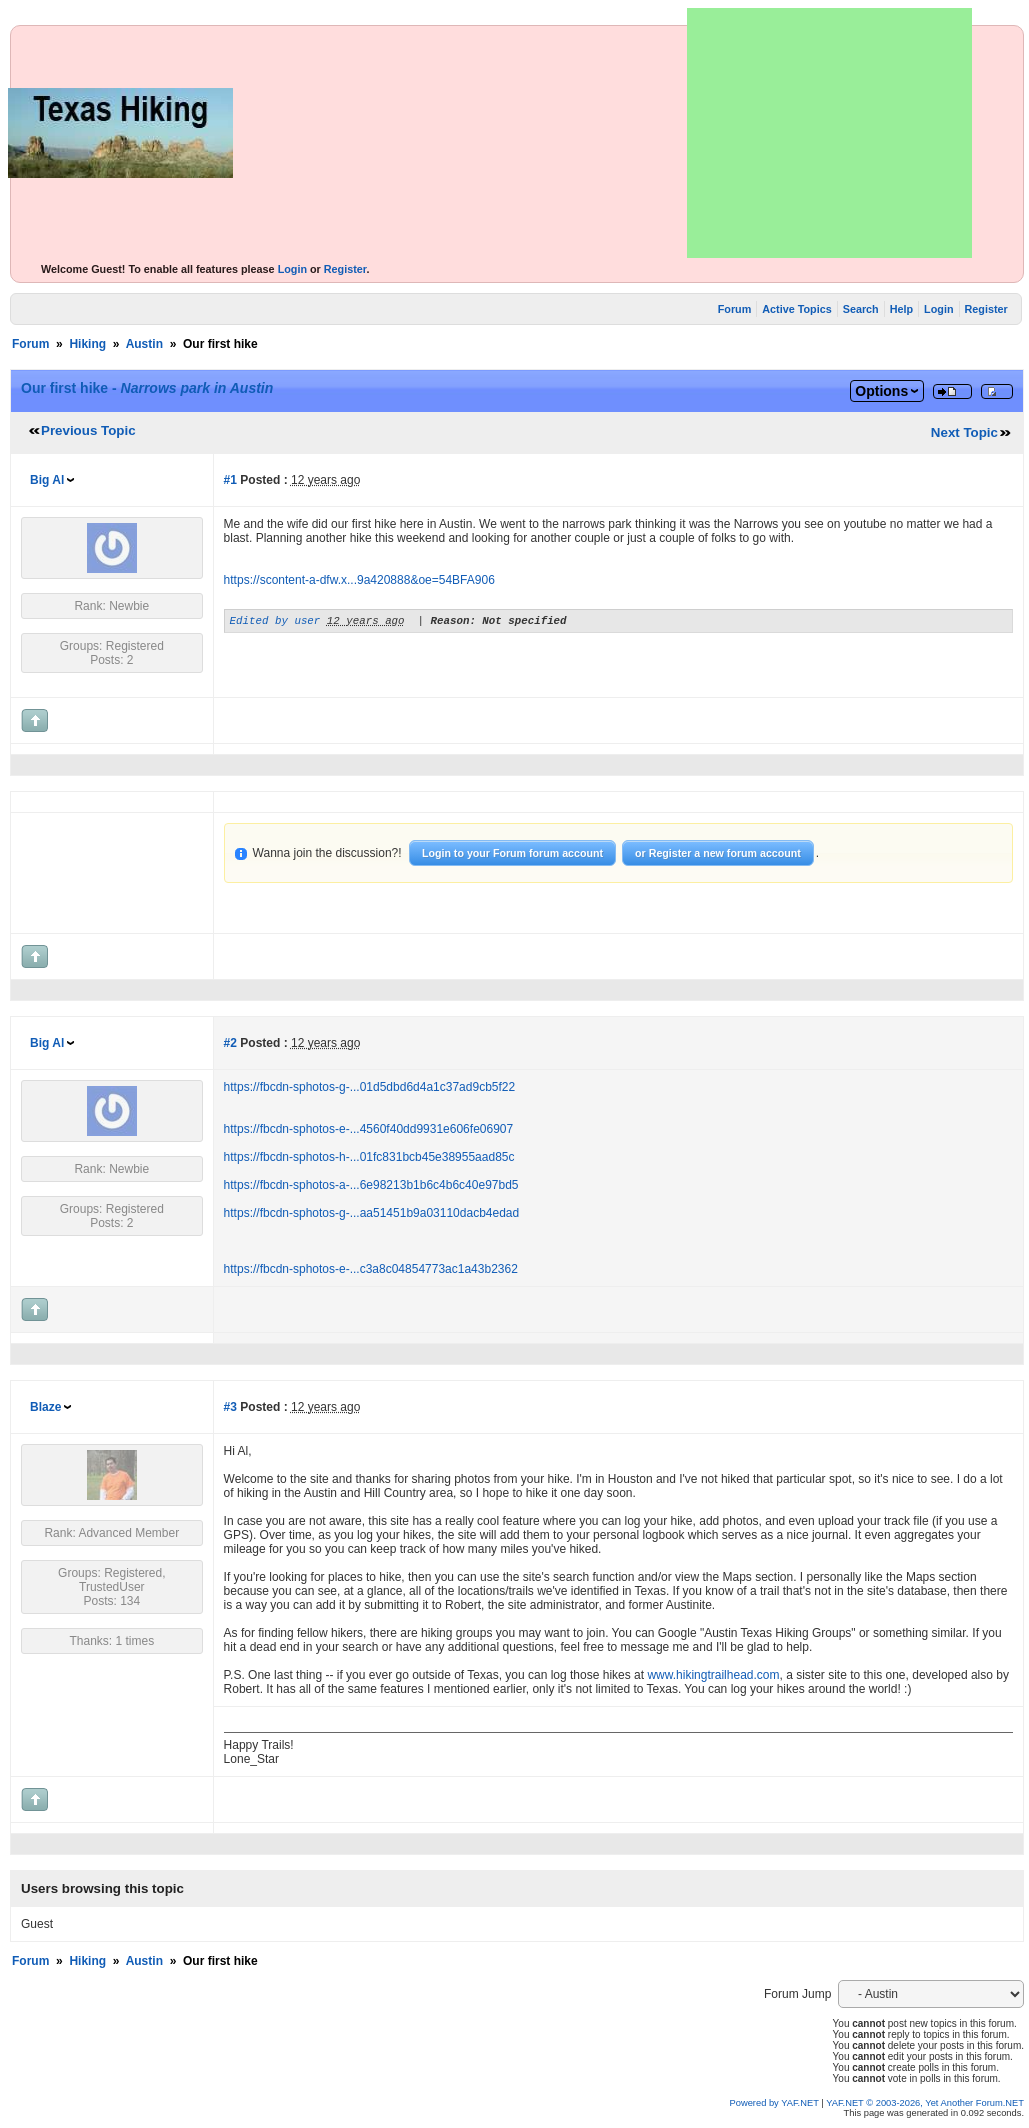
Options (881, 391)
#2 (230, 1043)
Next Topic (964, 432)
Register (345, 269)
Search (861, 309)
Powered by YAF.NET (774, 2103)
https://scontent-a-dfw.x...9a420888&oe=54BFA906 (359, 580)
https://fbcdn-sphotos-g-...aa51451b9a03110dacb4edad (372, 1213)
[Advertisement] (829, 133)
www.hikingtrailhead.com (713, 1675)
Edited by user (275, 622)
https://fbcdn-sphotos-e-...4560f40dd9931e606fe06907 (369, 1129)
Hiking (87, 344)
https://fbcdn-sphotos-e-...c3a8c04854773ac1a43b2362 (371, 1269)
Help (901, 309)
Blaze (45, 1407)
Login (292, 269)
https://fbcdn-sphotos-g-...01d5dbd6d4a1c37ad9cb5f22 (370, 1087)
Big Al (47, 480)
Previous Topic (88, 430)
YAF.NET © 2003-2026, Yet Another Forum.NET (925, 2103)
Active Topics (796, 309)
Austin (144, 344)
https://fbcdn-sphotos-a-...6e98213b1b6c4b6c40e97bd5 (371, 1185)
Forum (735, 309)
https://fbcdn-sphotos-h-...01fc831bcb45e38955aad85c (369, 1157)
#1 (230, 480)
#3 (230, 1407)
